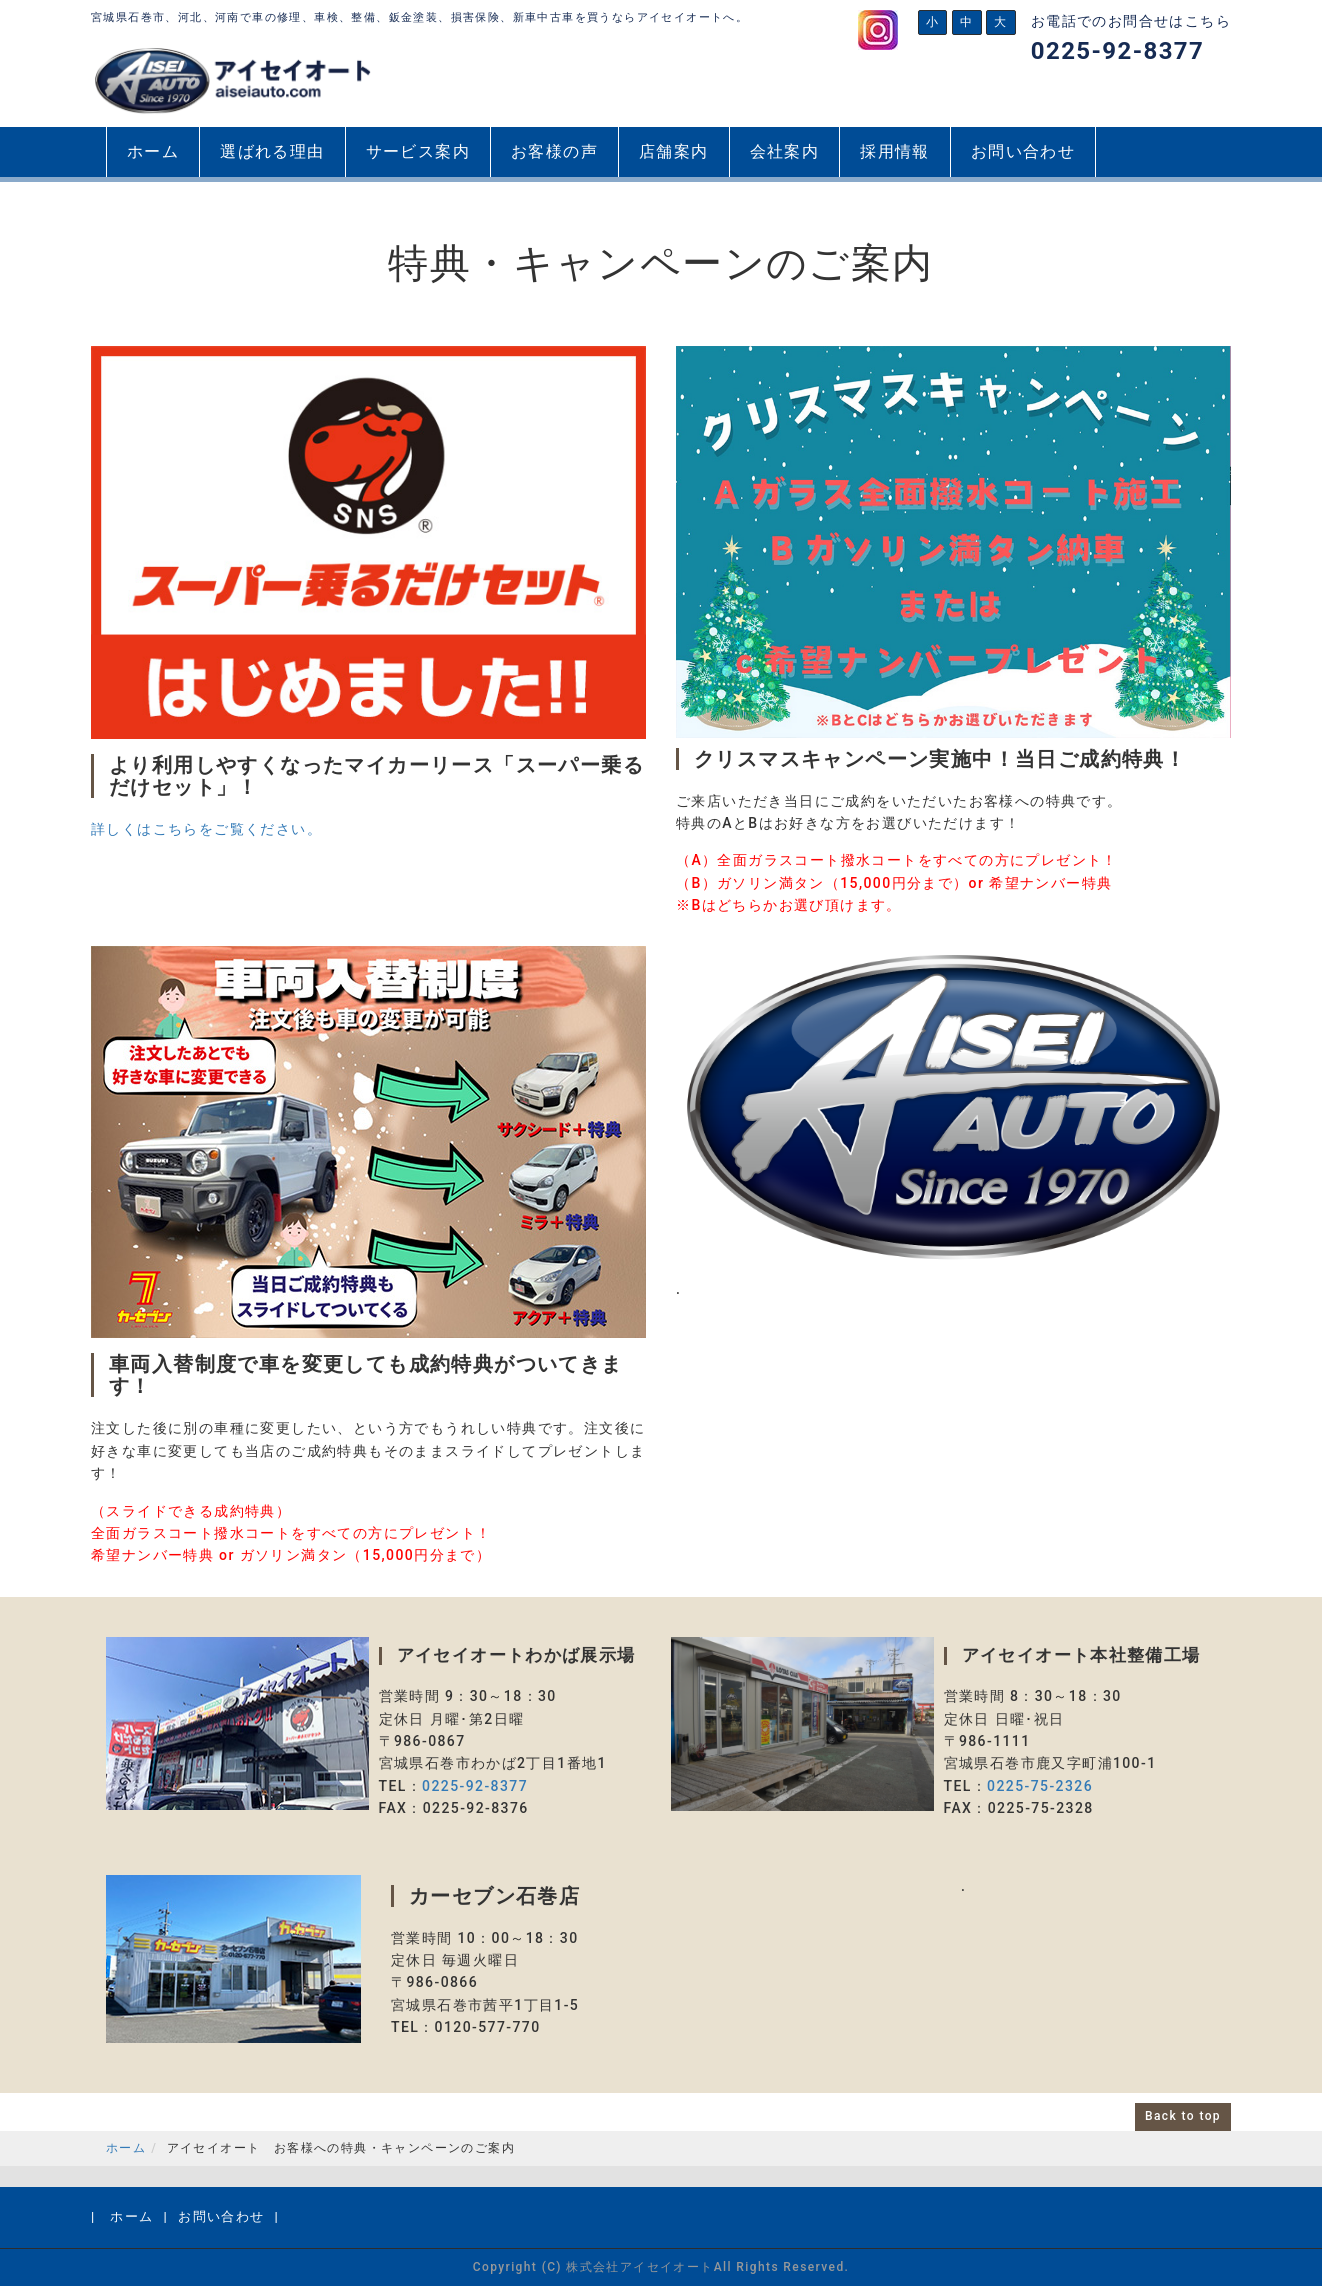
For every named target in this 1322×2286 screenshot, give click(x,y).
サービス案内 (418, 151)
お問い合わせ (1023, 151)
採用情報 (895, 151)
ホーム (153, 151)
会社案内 (785, 151)
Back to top (1183, 2116)
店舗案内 (674, 151)
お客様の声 (554, 151)
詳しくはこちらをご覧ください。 (206, 829)
